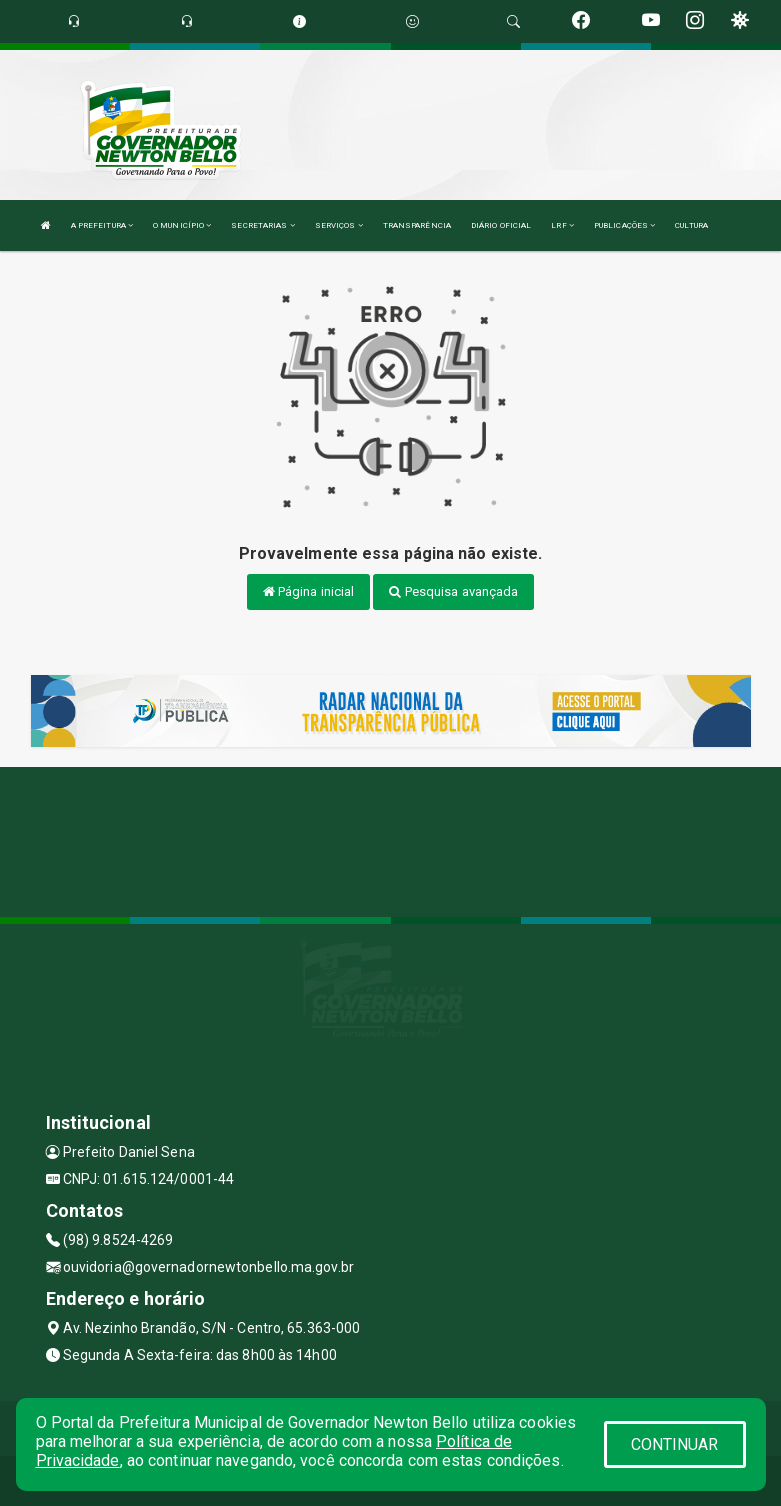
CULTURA (691, 225)
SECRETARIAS (262, 225)
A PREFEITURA (102, 225)
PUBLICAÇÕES (624, 225)
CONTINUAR (675, 1444)
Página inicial (309, 591)
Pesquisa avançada (453, 591)
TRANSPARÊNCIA (417, 225)
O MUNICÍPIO (182, 225)
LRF (562, 225)
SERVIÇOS (339, 225)
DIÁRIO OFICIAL (501, 225)
